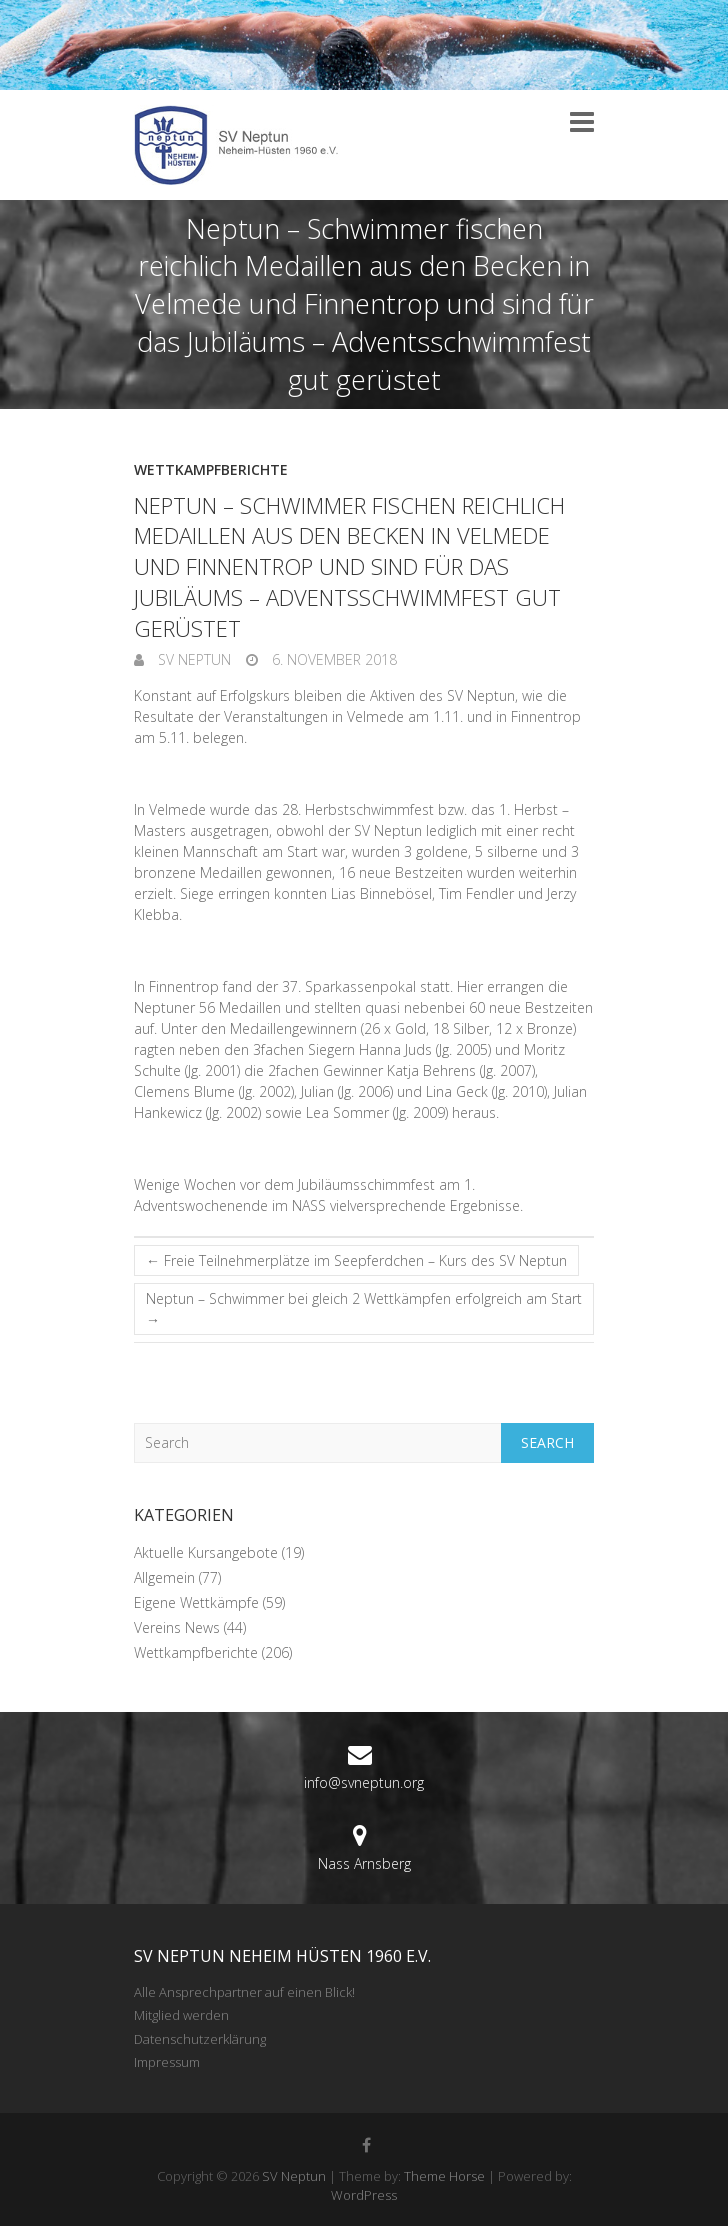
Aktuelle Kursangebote (206, 1552)
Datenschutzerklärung (200, 2039)
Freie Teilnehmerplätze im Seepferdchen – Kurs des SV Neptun (356, 1260)
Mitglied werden (181, 2015)
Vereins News (177, 1627)
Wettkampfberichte (211, 469)
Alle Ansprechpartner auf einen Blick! (244, 1992)
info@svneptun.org (364, 1782)
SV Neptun (192, 659)
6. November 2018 (332, 659)
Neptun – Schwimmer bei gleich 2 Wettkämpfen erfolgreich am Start (364, 1309)
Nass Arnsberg (364, 1863)
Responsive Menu (582, 122)
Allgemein (164, 1577)
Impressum (167, 2062)
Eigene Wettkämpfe (196, 1602)
